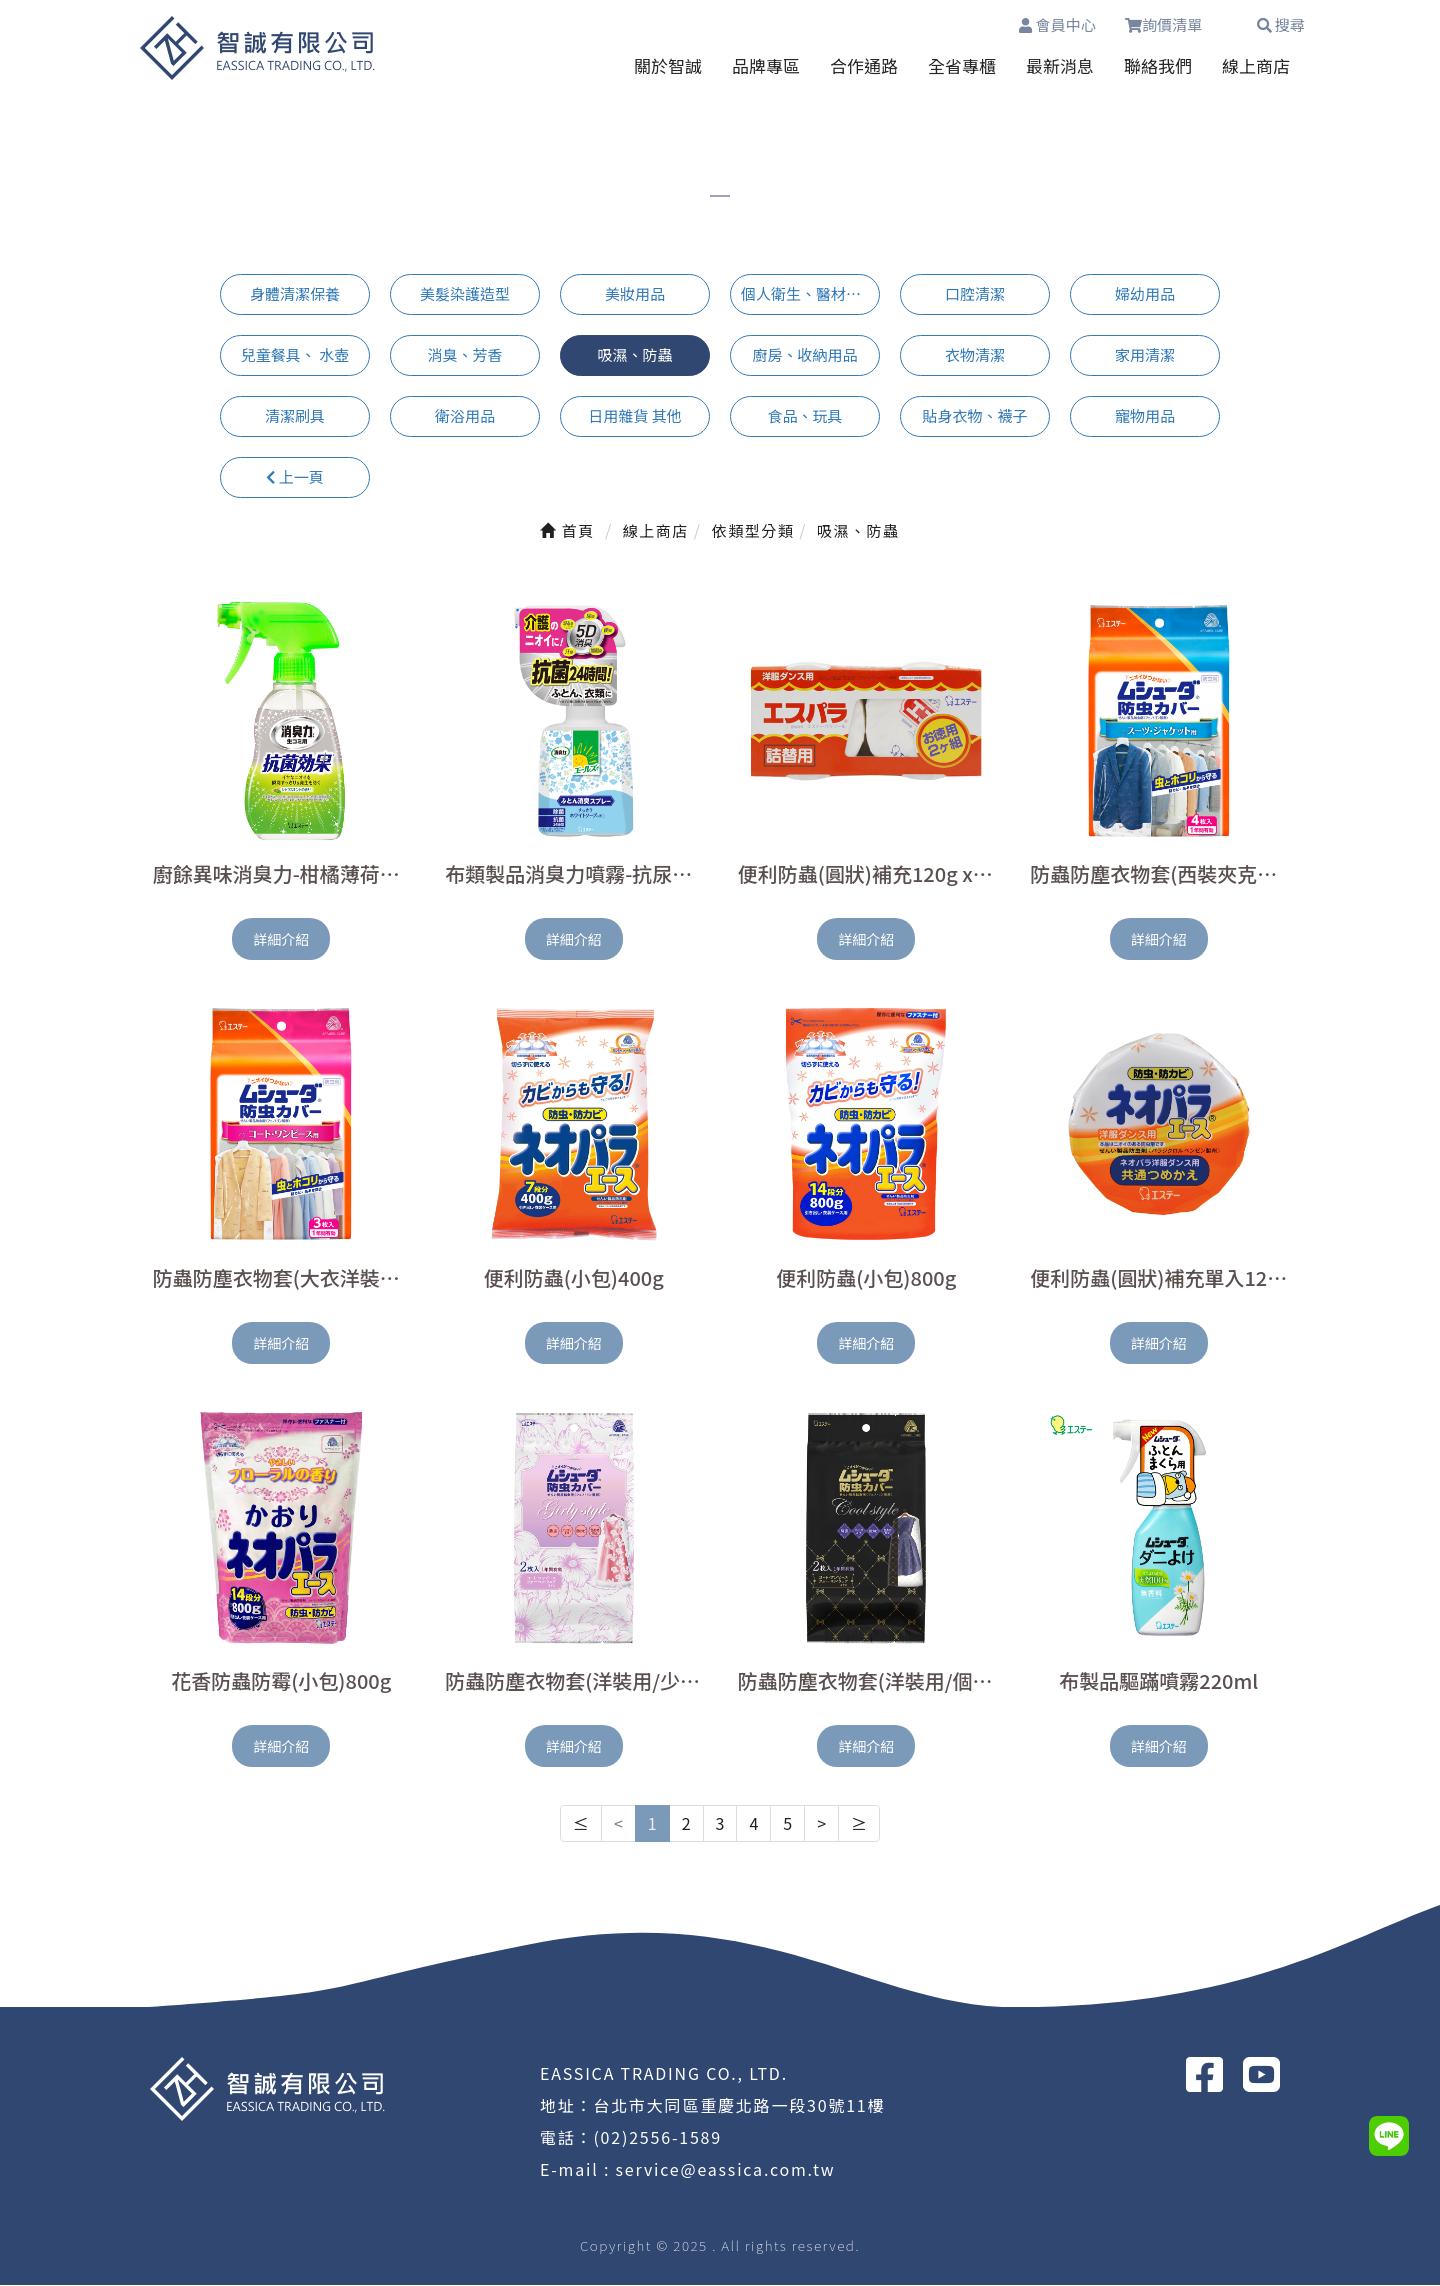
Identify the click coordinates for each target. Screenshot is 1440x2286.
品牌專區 (766, 65)
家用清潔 (1145, 355)
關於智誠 (668, 65)
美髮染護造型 (465, 294)
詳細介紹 (281, 940)
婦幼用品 (1145, 294)
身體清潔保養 (295, 294)
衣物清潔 (975, 355)
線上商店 (1256, 65)
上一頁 (294, 476)
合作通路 (864, 65)
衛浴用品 (465, 415)
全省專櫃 (962, 65)
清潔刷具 (295, 415)
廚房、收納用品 (804, 355)
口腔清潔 (975, 294)
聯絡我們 (1158, 65)
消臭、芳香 (464, 355)
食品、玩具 (804, 415)
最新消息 (1060, 65)
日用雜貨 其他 (634, 415)
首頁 (567, 530)
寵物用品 (1145, 415)
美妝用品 (635, 294)
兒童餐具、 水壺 (295, 355)
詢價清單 (1175, 25)
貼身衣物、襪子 (974, 415)
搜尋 (1281, 24)
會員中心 (1057, 24)
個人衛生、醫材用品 (808, 294)
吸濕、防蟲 (634, 355)
